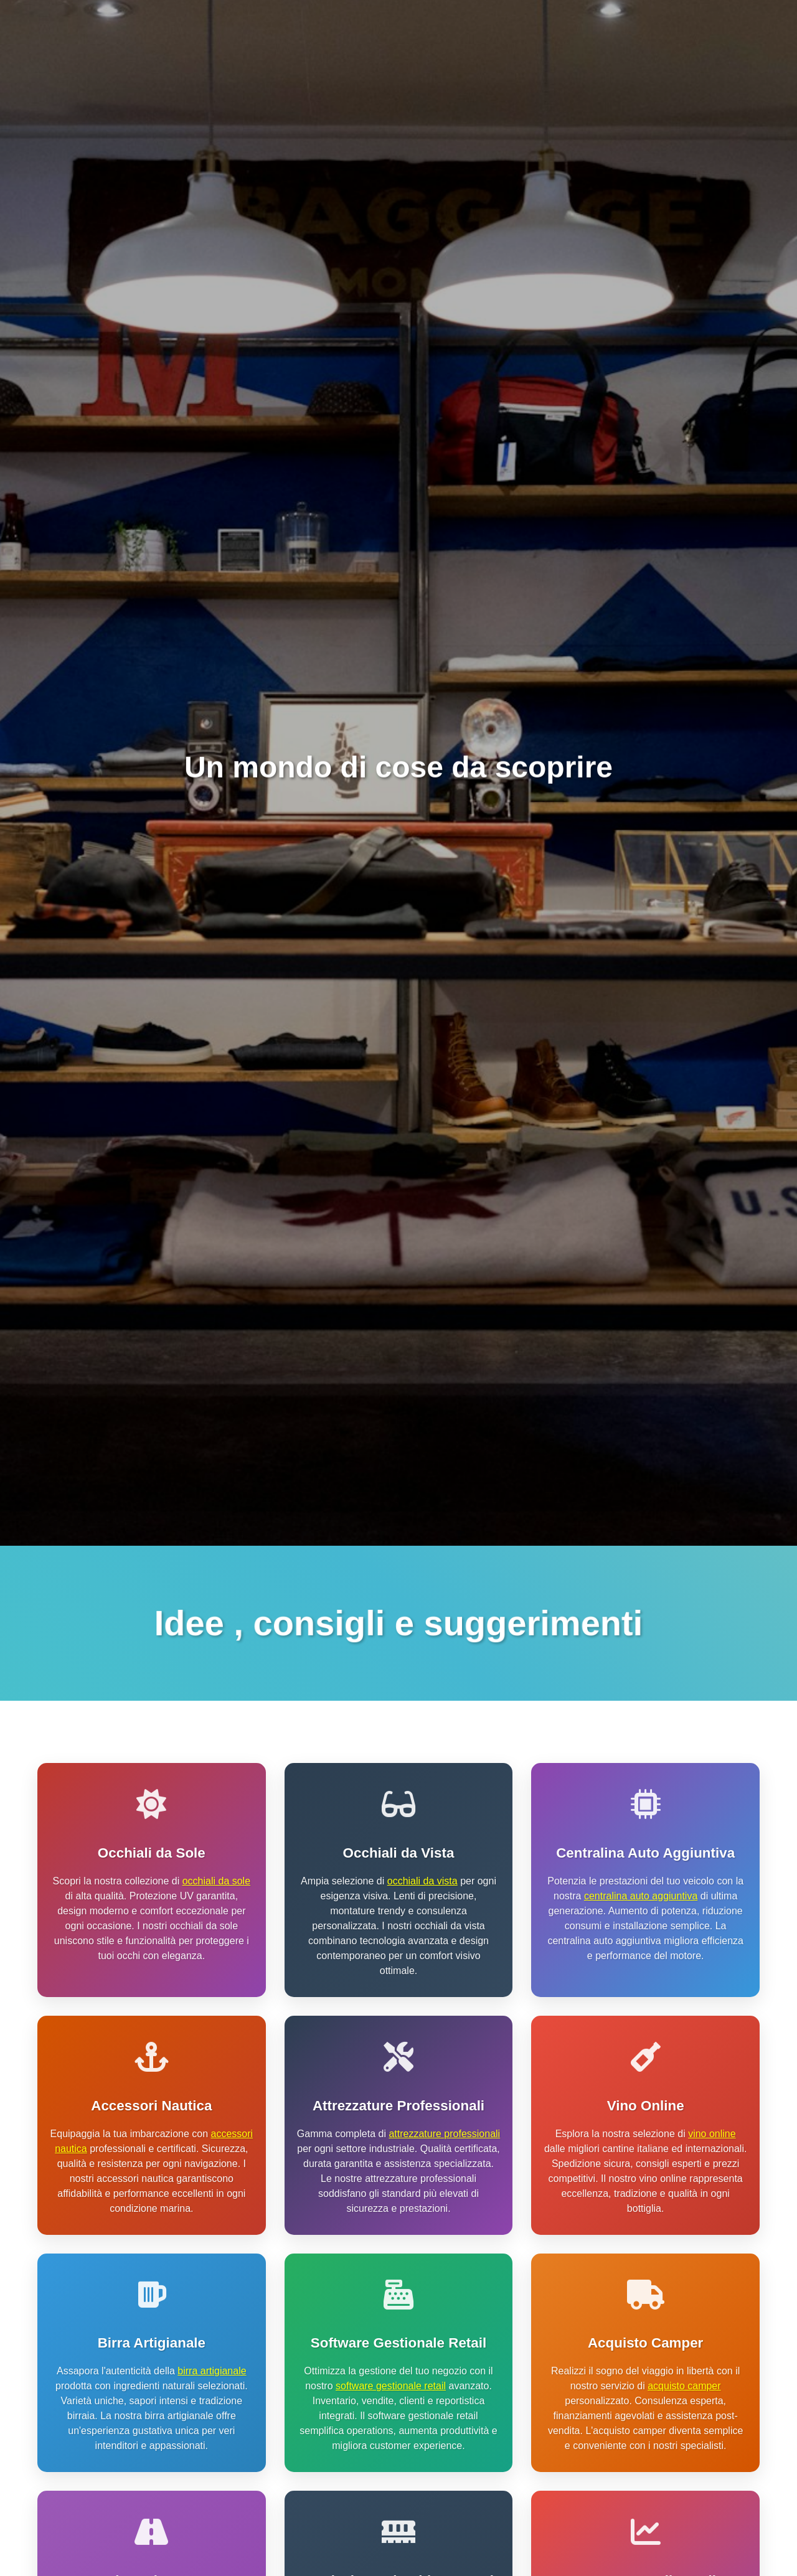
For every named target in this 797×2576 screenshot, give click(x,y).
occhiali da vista (422, 1881)
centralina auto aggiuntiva (640, 1896)
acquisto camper (684, 2386)
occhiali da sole (216, 1881)
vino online (712, 2133)
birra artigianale (211, 2371)
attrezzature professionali (444, 2133)
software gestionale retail (391, 2386)
